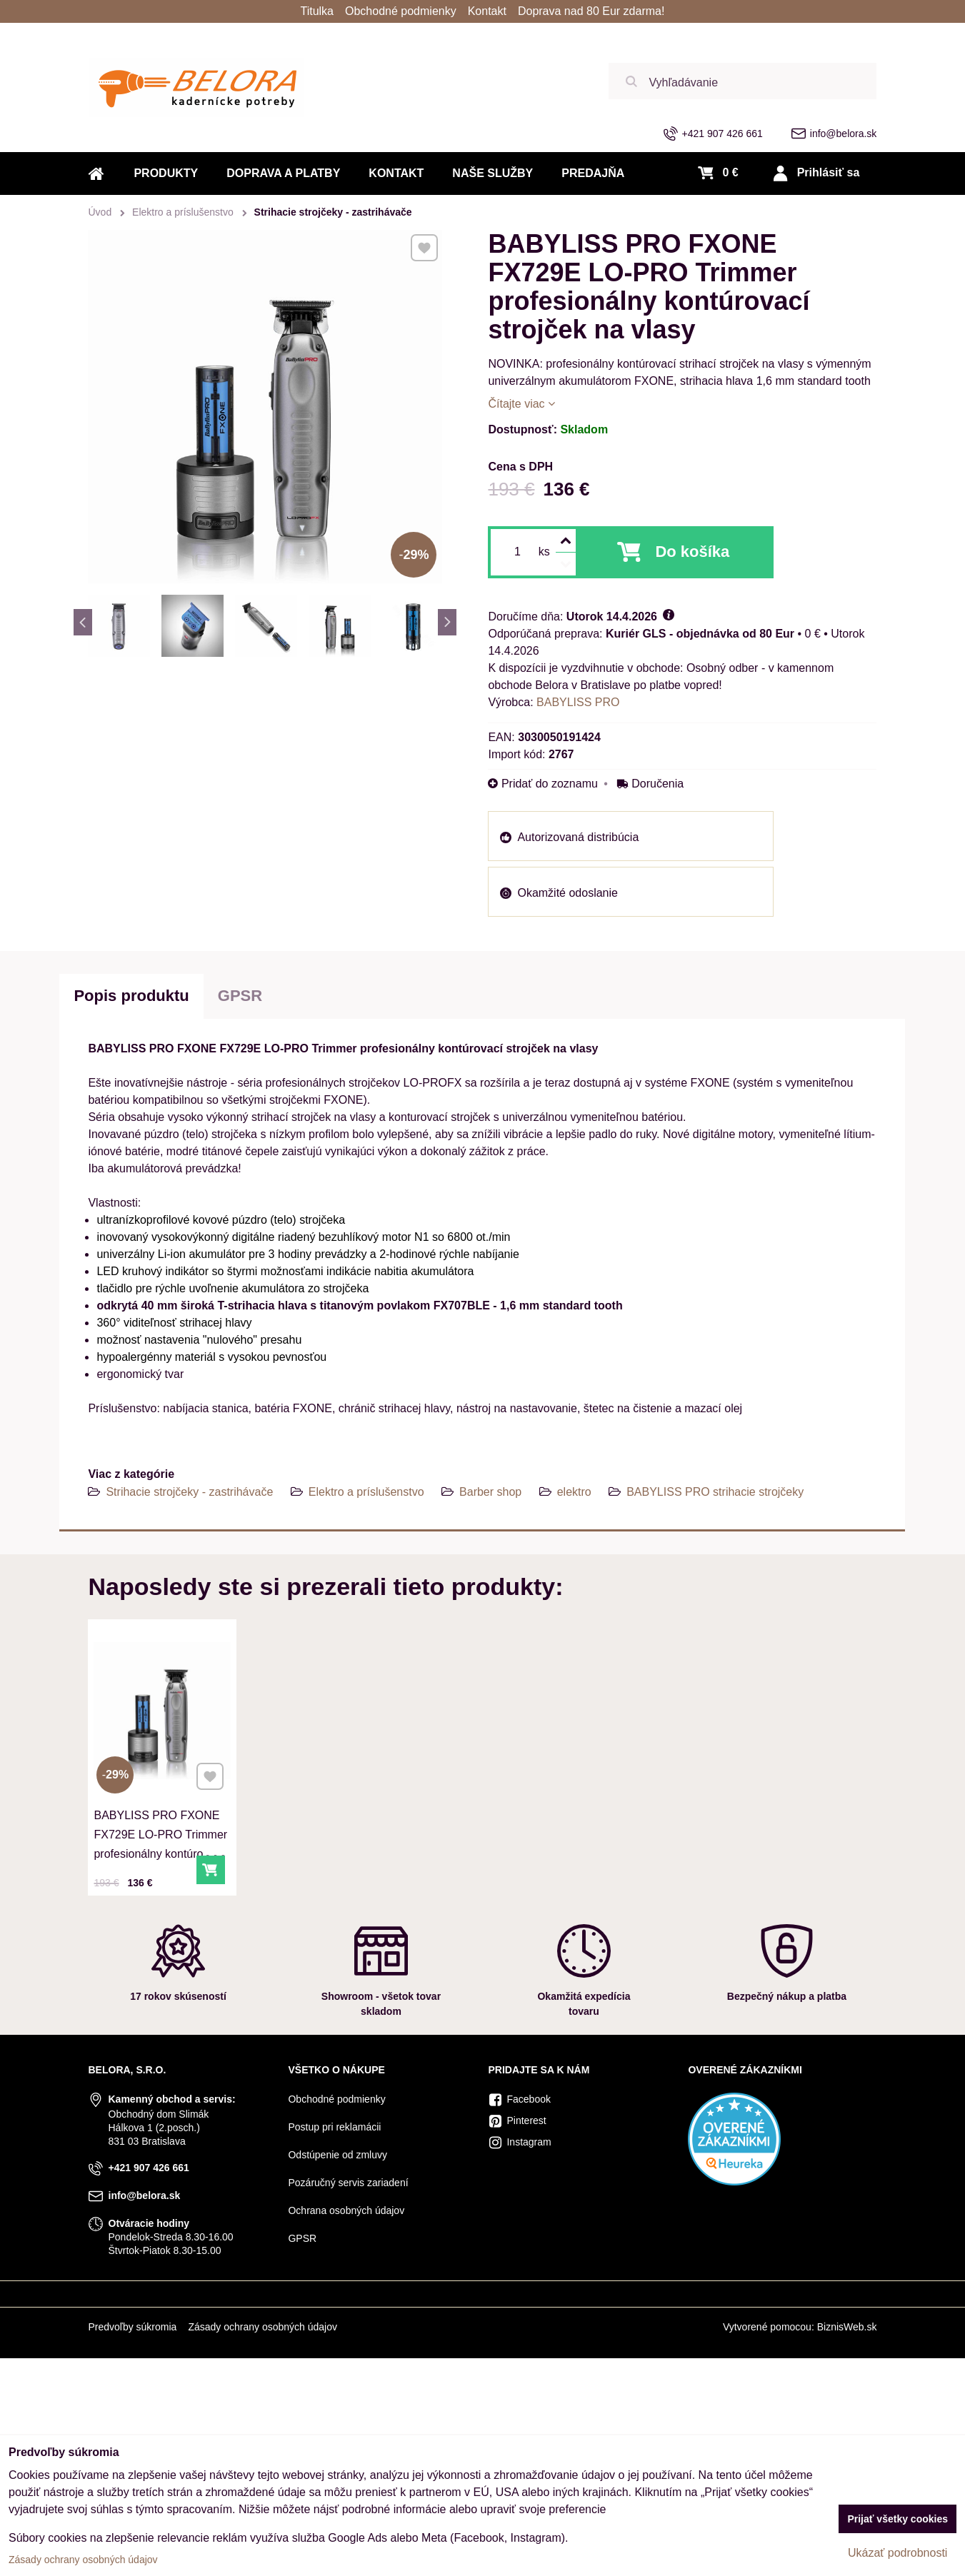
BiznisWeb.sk (847, 2327)
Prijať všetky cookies (897, 2519)
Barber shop (490, 1492)
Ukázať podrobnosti (897, 2553)
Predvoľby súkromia (132, 2327)
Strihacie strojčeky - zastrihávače (189, 1492)
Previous (83, 622)
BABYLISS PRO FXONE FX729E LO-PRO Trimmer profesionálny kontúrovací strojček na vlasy (160, 1837)
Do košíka (692, 551)
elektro (574, 1492)
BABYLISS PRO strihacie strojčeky (715, 1492)
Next (447, 622)
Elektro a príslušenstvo (366, 1492)
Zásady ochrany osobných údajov (262, 2327)
